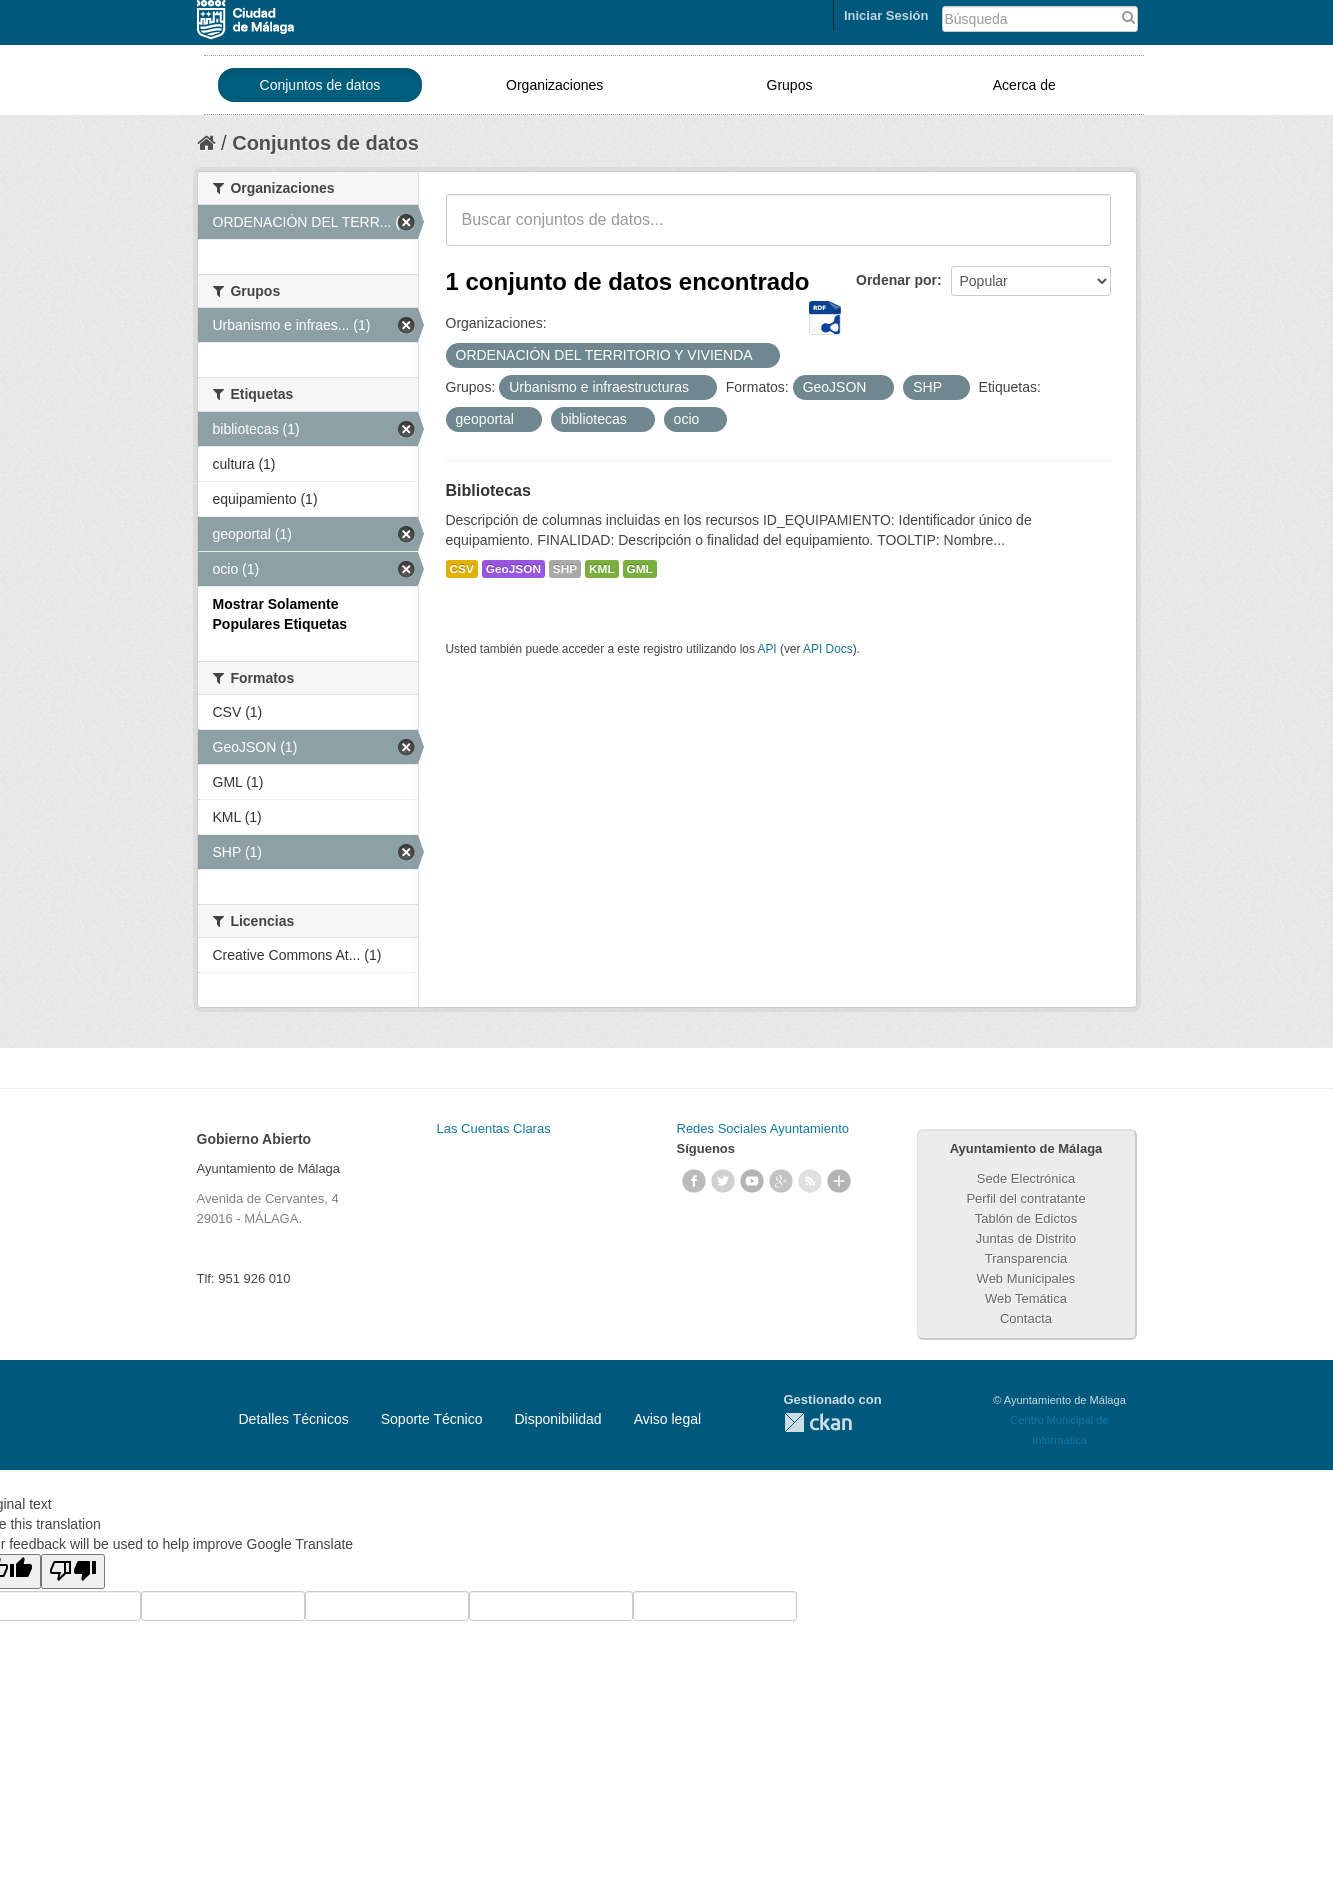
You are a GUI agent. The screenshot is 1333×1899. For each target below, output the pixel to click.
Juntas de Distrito (1026, 1238)
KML (602, 569)
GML (640, 569)
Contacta (1026, 1318)
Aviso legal (667, 1419)
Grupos (790, 85)
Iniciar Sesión (886, 15)
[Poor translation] (73, 1571)
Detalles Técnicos (294, 1419)
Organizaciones (554, 85)
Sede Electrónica (1026, 1178)
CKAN (818, 1422)
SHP (565, 569)
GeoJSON (513, 569)
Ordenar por (896, 280)
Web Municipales (1026, 1278)
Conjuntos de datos (320, 85)
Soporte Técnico (432, 1419)
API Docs (828, 649)
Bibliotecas (488, 490)
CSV (462, 569)
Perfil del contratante (1025, 1198)
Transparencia (1026, 1258)
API (766, 649)
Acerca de (1024, 85)
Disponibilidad (557, 1419)
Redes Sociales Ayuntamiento (763, 1128)
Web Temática (1026, 1298)
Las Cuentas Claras (494, 1128)
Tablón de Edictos (1026, 1218)
